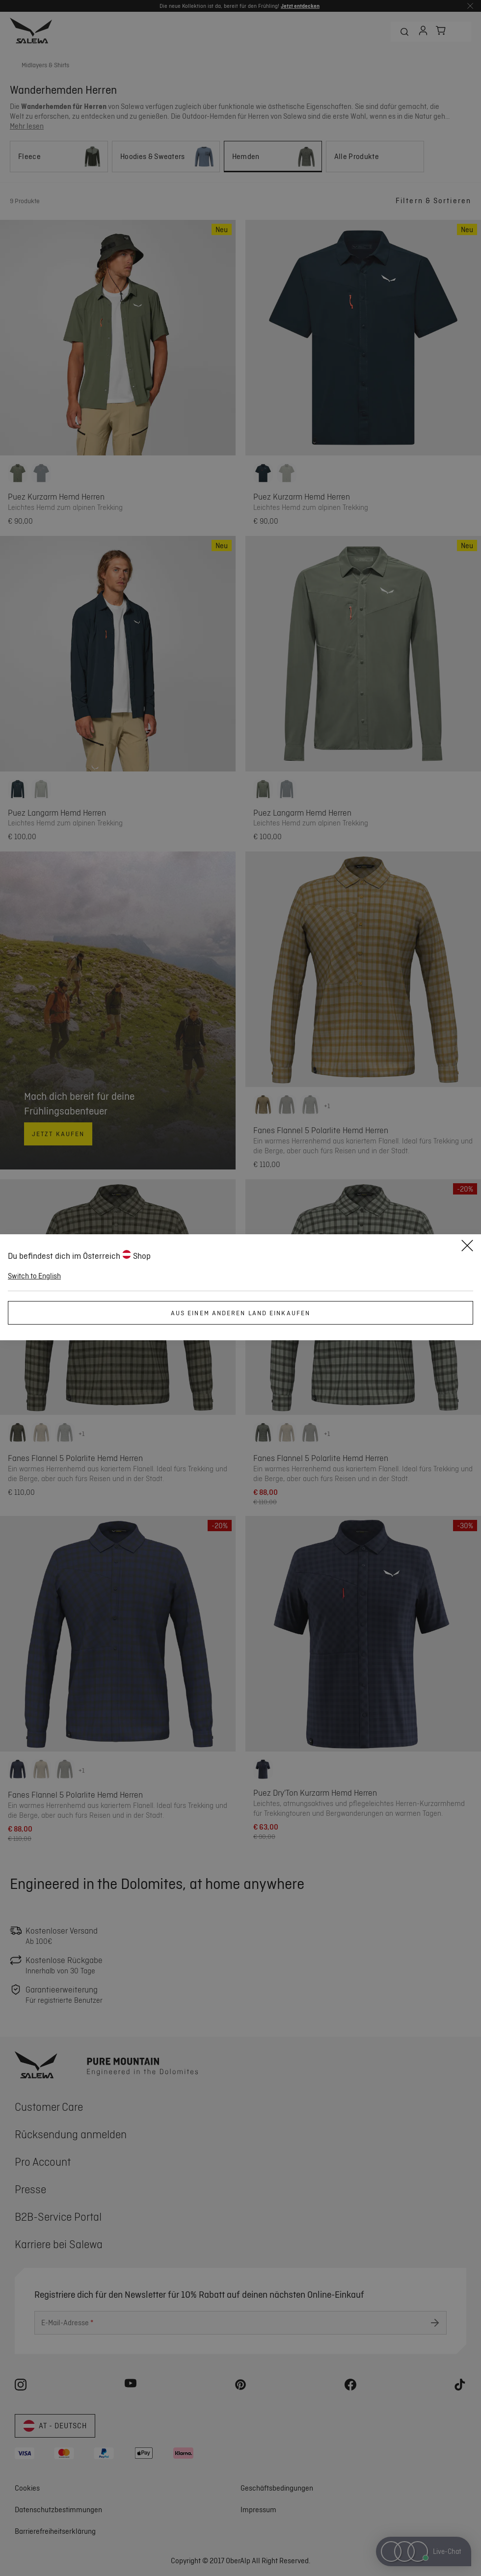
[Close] (467, 1247)
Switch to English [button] (34, 1276)
